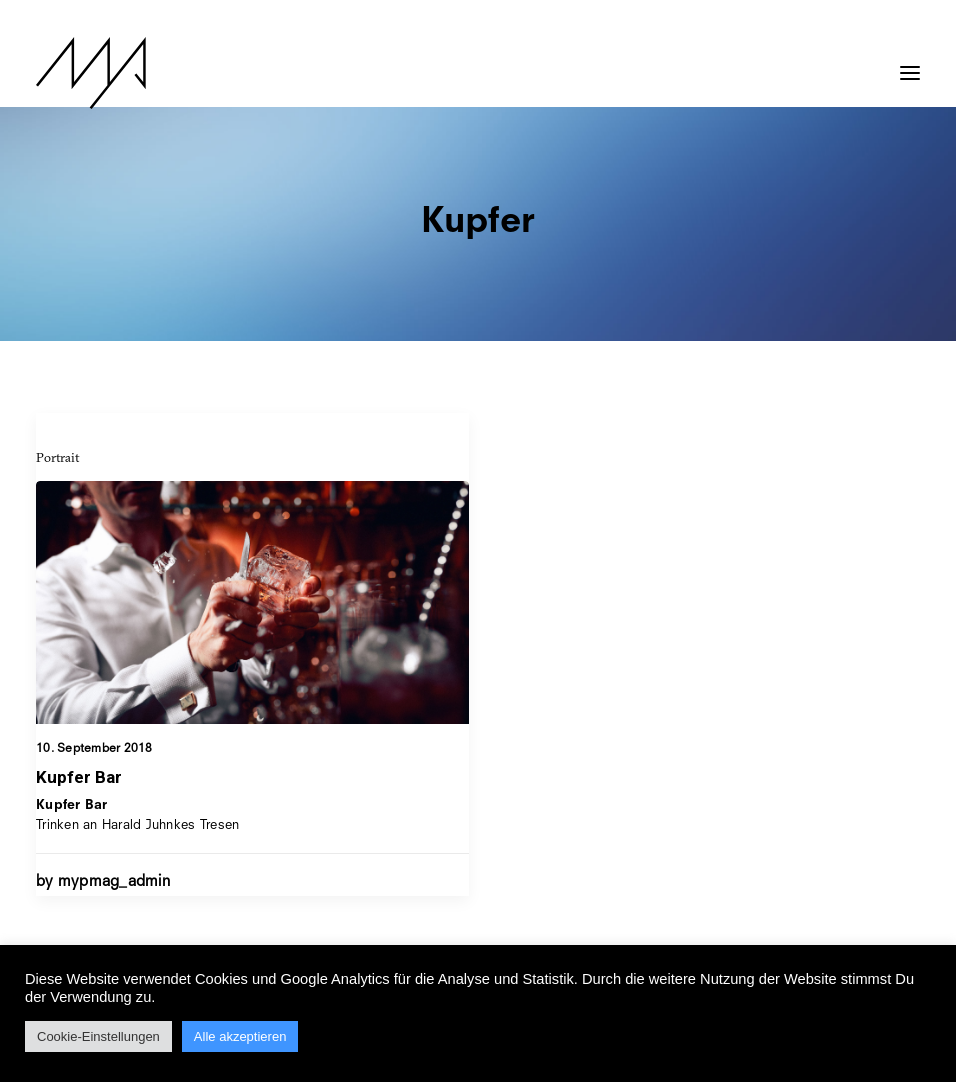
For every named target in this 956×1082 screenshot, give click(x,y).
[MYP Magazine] (91, 73)
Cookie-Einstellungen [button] (98, 1036)
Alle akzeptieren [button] (240, 1036)
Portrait (57, 457)
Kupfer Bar (79, 777)
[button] (910, 63)
